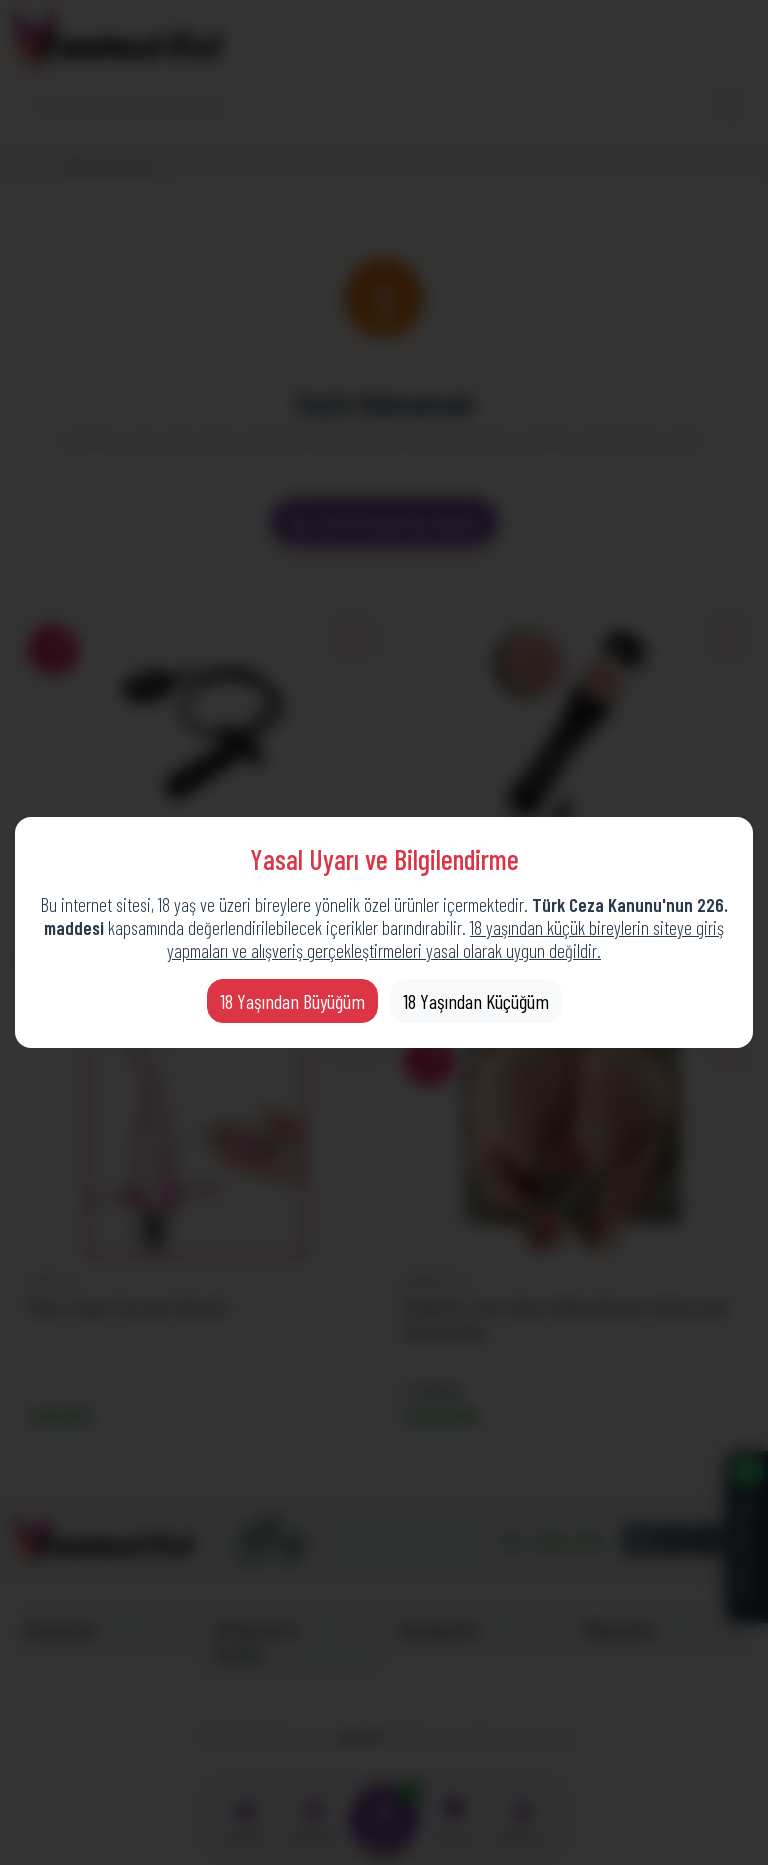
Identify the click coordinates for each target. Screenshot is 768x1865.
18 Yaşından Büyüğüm (292, 1001)
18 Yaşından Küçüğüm (476, 1001)
